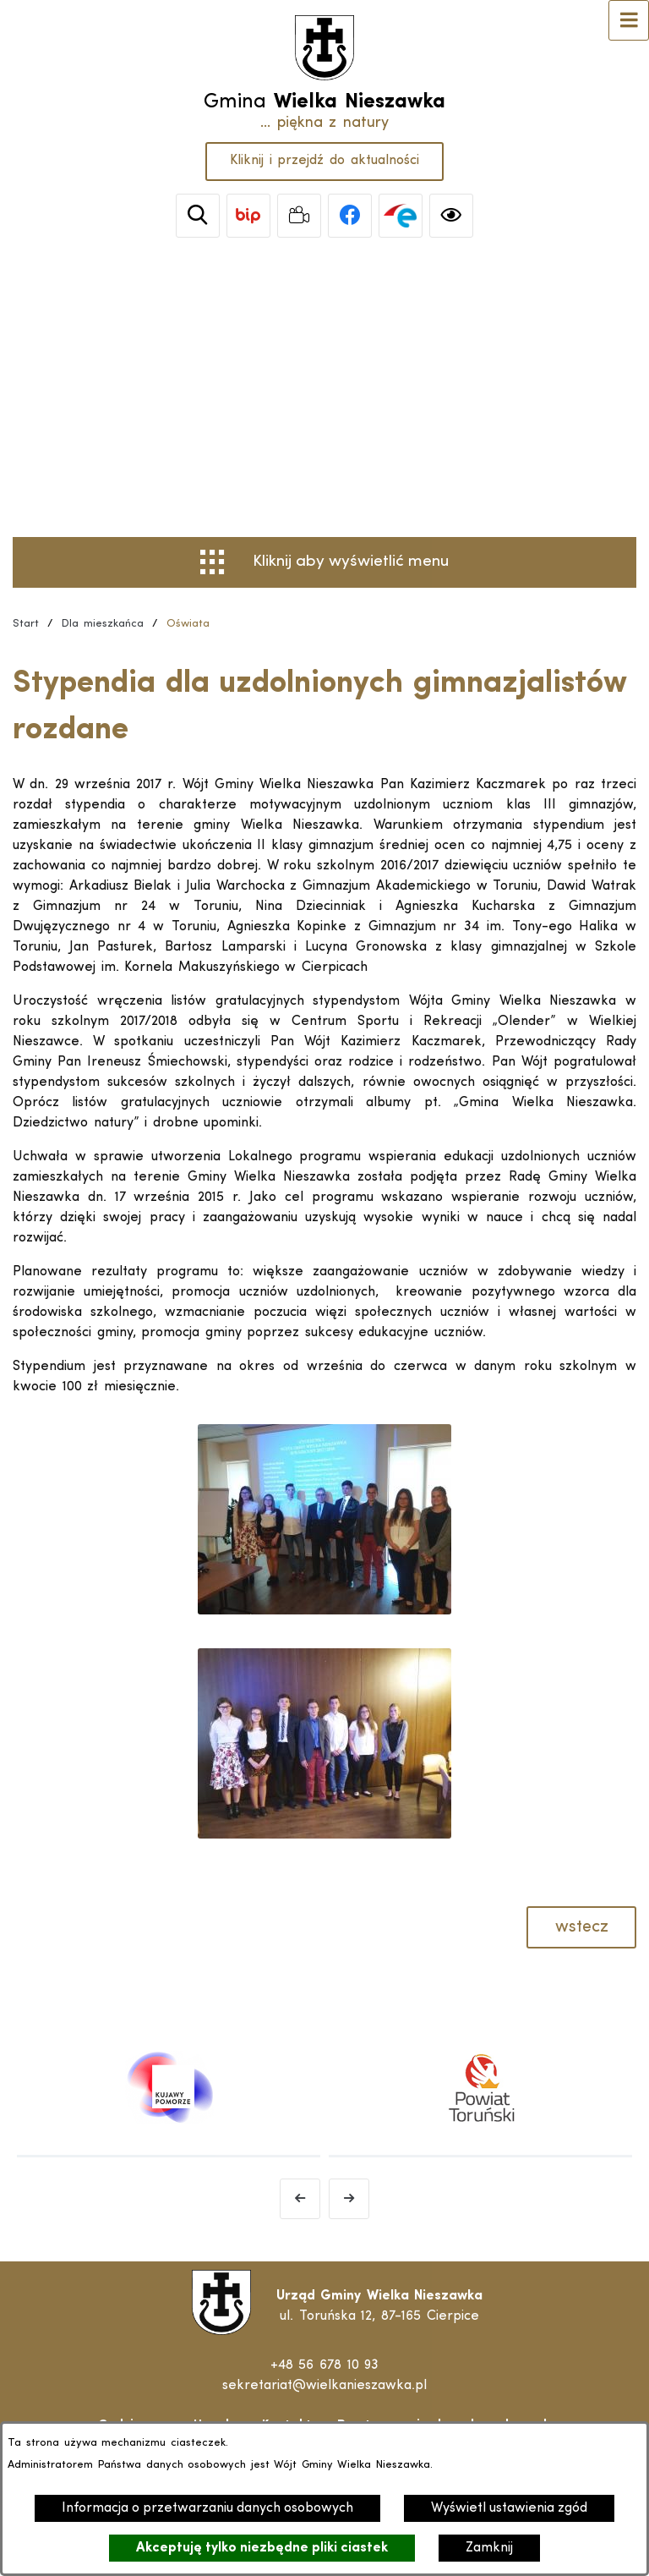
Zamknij (489, 2548)
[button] (324, 1611)
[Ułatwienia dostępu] (451, 216)
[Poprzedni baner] (300, 2199)
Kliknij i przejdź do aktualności (324, 160)
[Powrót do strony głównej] (26, 624)
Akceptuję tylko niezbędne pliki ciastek (262, 2548)
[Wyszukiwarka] (198, 216)
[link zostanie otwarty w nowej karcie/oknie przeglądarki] (248, 216)
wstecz (581, 1927)
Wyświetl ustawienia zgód (509, 2508)
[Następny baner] (349, 2199)
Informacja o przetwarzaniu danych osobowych (207, 2508)
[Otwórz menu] (628, 20)
